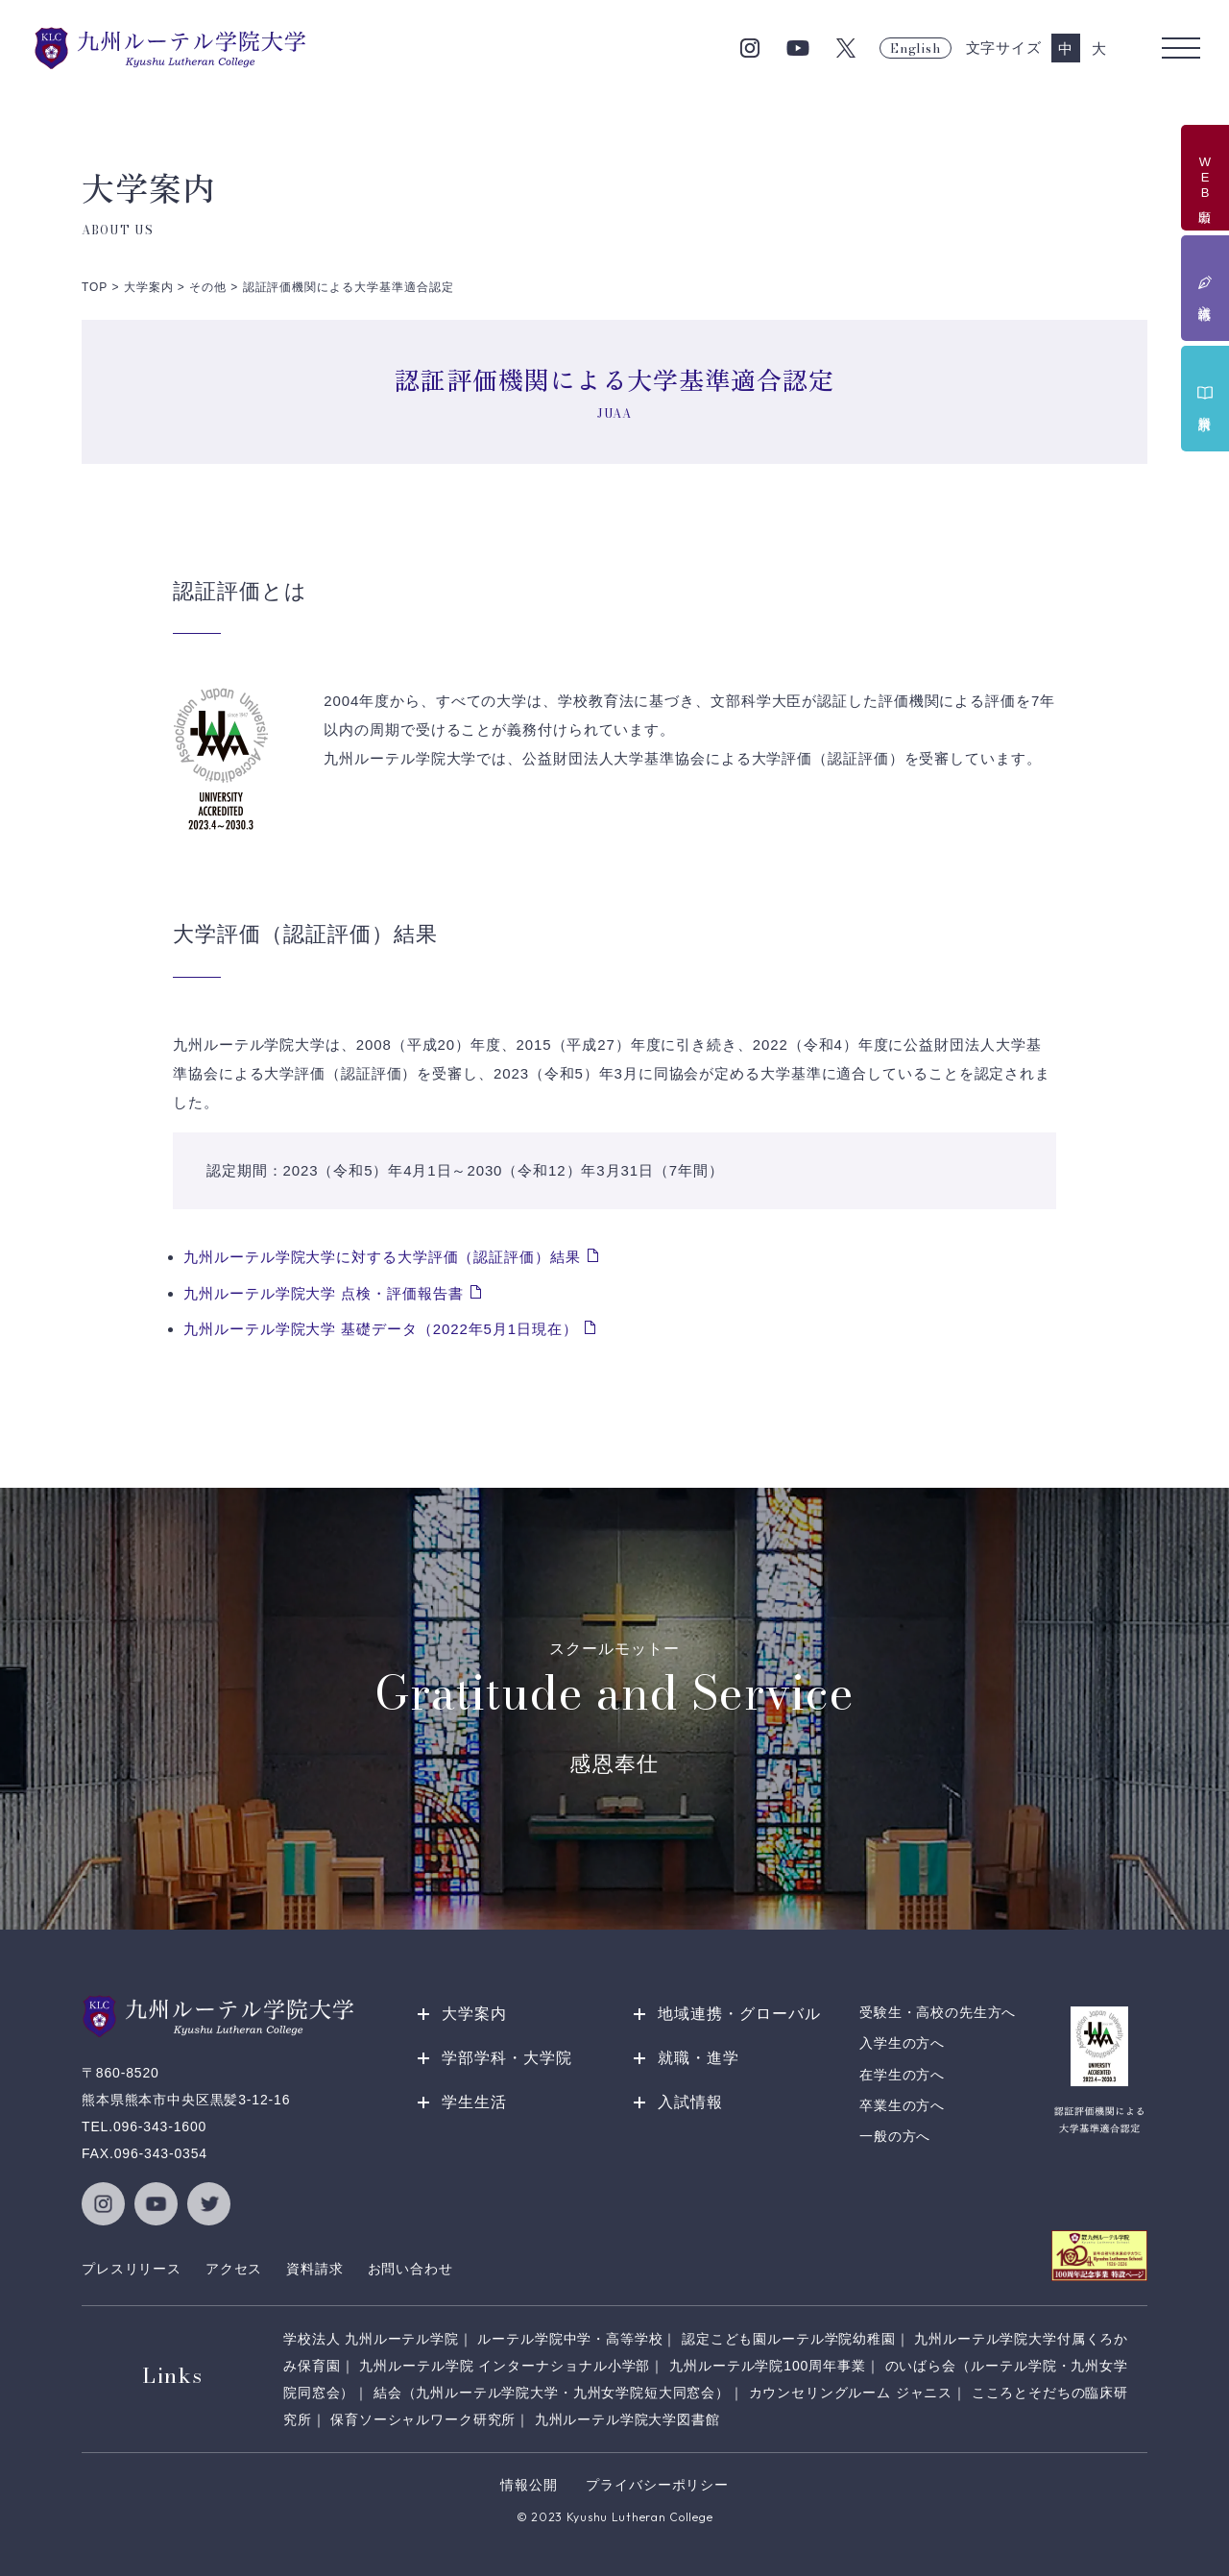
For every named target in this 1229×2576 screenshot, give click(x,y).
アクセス (233, 2268)
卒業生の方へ (902, 2105)
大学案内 (474, 2013)
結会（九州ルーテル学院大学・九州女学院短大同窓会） (552, 2392)
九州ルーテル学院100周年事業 (767, 2365)
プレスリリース (131, 2268)
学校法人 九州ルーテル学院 (371, 2338)
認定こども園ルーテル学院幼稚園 (789, 2338)
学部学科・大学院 (507, 2058)
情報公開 (528, 2484)
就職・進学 (698, 2058)
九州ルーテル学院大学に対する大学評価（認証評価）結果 (381, 1257)
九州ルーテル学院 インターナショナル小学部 (504, 2365)
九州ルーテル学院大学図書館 (627, 2419)
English (915, 48)
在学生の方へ (902, 2074)
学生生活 (474, 2102)
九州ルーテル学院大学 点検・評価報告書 (323, 1293)
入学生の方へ (902, 2043)
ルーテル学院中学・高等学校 (570, 2338)
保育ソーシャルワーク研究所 (423, 2419)
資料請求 (314, 2268)
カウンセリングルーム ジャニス (851, 2392)
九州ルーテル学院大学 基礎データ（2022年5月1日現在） (380, 1329)
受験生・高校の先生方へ (937, 2012)
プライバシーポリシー (657, 2484)
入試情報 (690, 2102)
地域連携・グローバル (739, 2013)
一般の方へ (894, 2136)
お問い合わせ (410, 2268)
